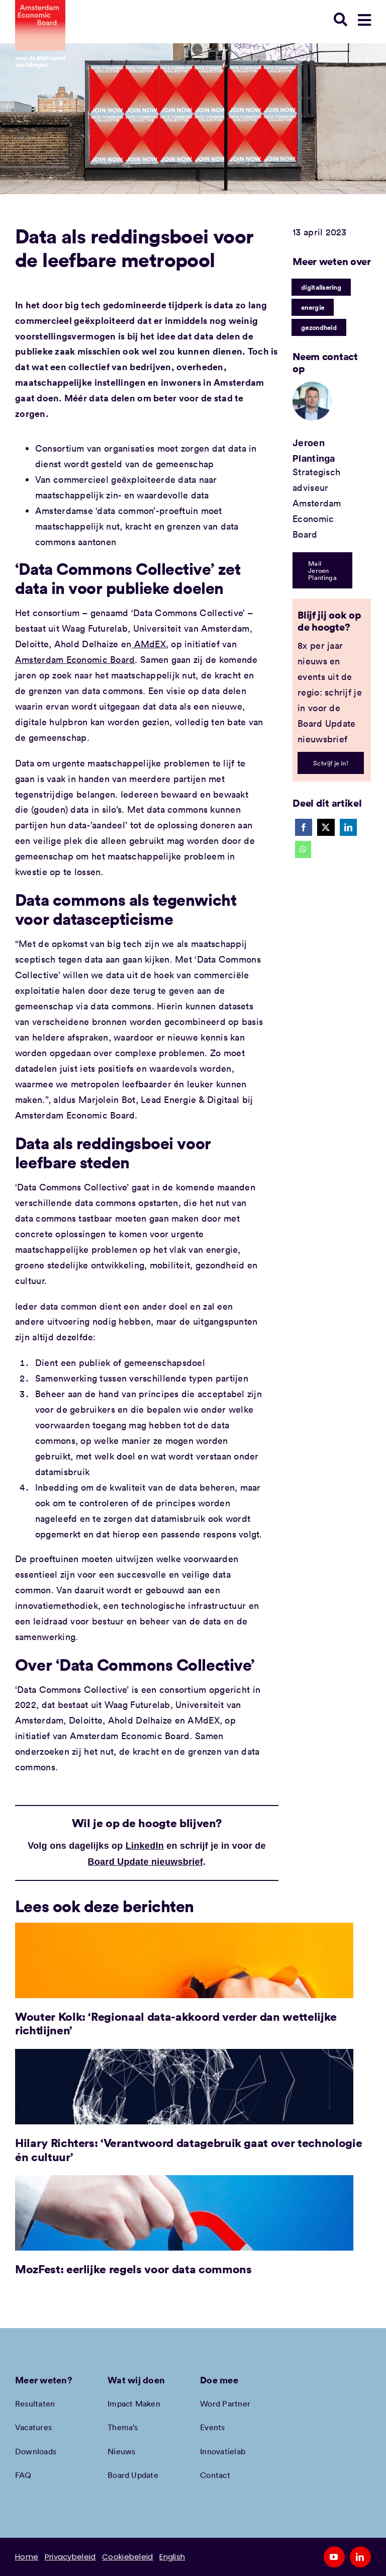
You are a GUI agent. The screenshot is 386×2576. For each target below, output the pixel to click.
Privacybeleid (70, 2556)
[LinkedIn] (348, 827)
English (172, 2556)
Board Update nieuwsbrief (146, 1862)
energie (312, 307)
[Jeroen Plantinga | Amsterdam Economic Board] (312, 386)
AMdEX (148, 644)
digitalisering (321, 287)
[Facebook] (304, 827)
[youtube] (334, 2556)
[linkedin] (360, 2556)
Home (26, 2556)
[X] (326, 827)
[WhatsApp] (303, 849)
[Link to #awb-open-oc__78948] (364, 20)
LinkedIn (145, 1846)
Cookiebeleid (127, 2556)
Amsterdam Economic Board (75, 659)
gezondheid (319, 327)
